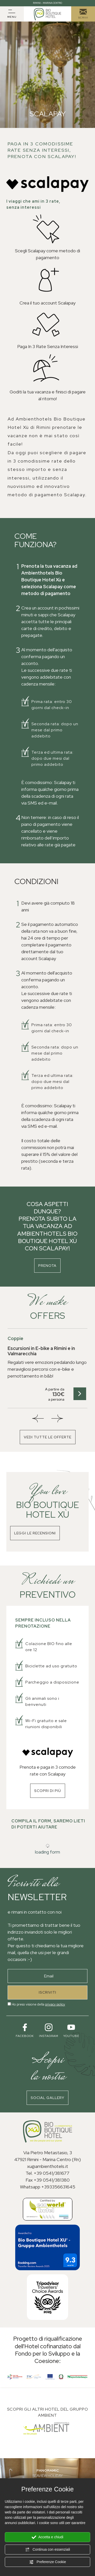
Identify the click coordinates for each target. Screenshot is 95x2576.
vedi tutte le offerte (47, 1437)
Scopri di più (47, 1790)
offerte (15, 1939)
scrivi (83, 14)
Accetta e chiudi (47, 2537)
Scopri (79, 1393)
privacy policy (55, 2004)
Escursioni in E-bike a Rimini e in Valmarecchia (41, 1351)
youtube (71, 2031)
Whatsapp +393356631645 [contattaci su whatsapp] (47, 2187)
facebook (25, 2031)
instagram (48, 2031)
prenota (47, 1265)
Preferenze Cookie (47, 2562)
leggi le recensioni (35, 1533)
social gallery (47, 2097)
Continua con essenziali (47, 2549)
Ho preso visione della (38, 2004)
